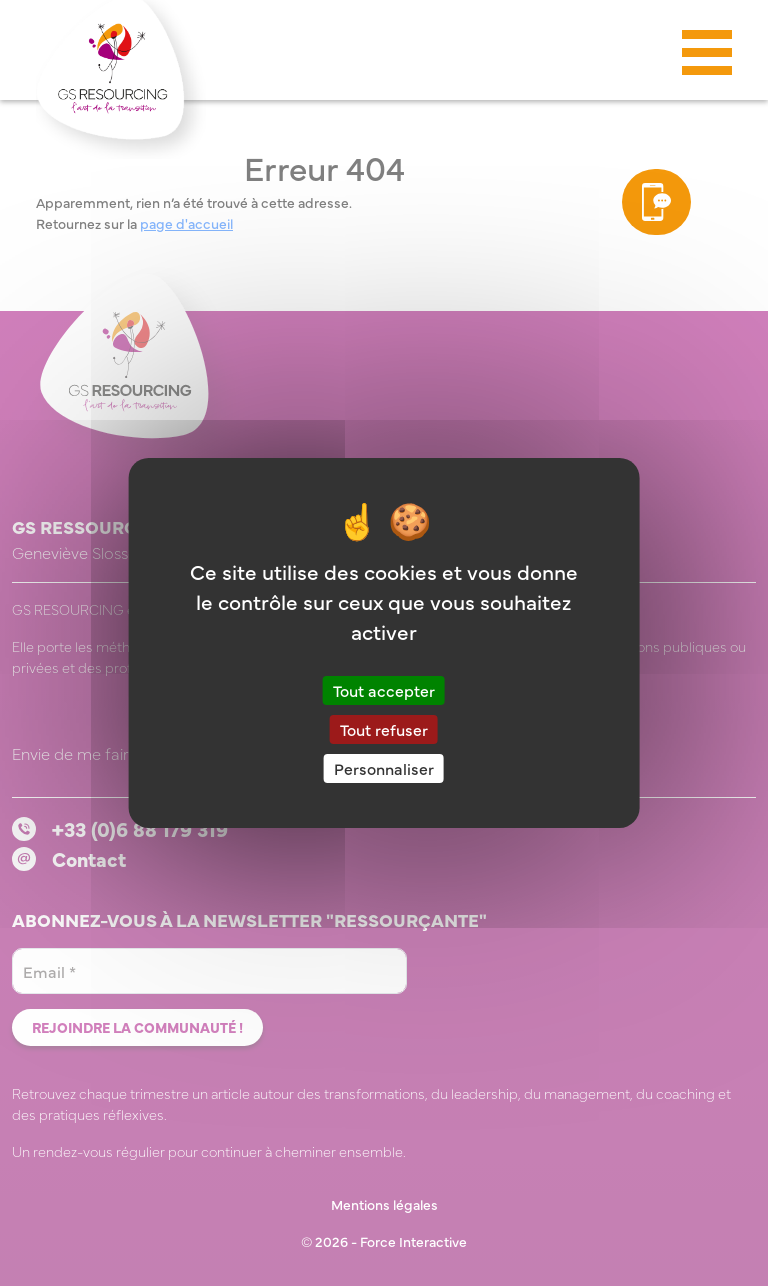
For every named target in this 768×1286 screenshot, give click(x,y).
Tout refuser (384, 729)
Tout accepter (384, 689)
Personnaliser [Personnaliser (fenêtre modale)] (384, 768)
